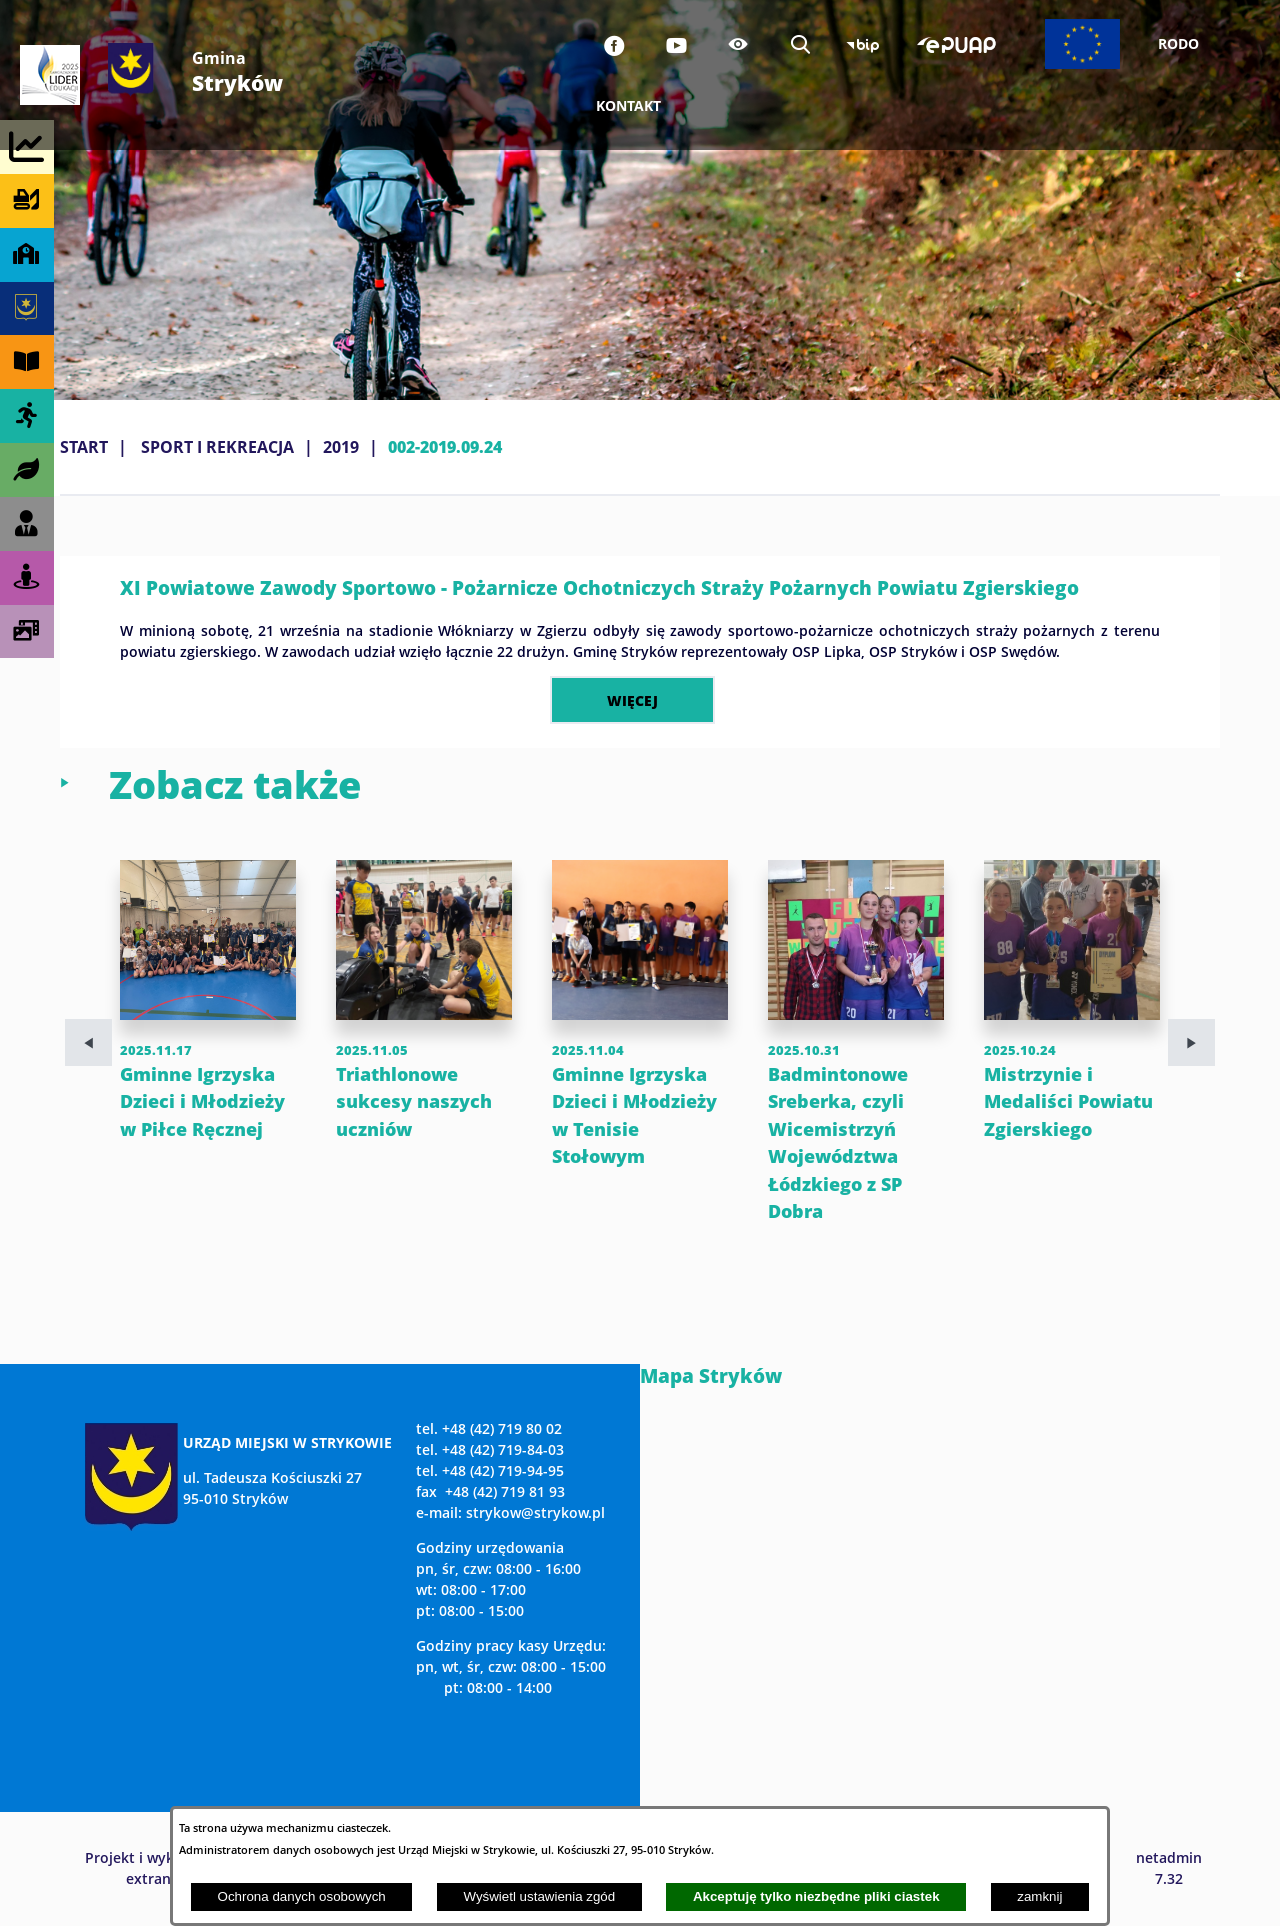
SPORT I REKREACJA (217, 447)
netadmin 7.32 (1169, 1868)
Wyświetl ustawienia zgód (539, 1896)
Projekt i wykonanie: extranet (155, 1868)
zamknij (1039, 1896)
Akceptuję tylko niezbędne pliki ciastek (816, 1896)
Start (84, 447)
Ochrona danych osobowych (302, 1896)
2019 (341, 447)
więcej (632, 700)
